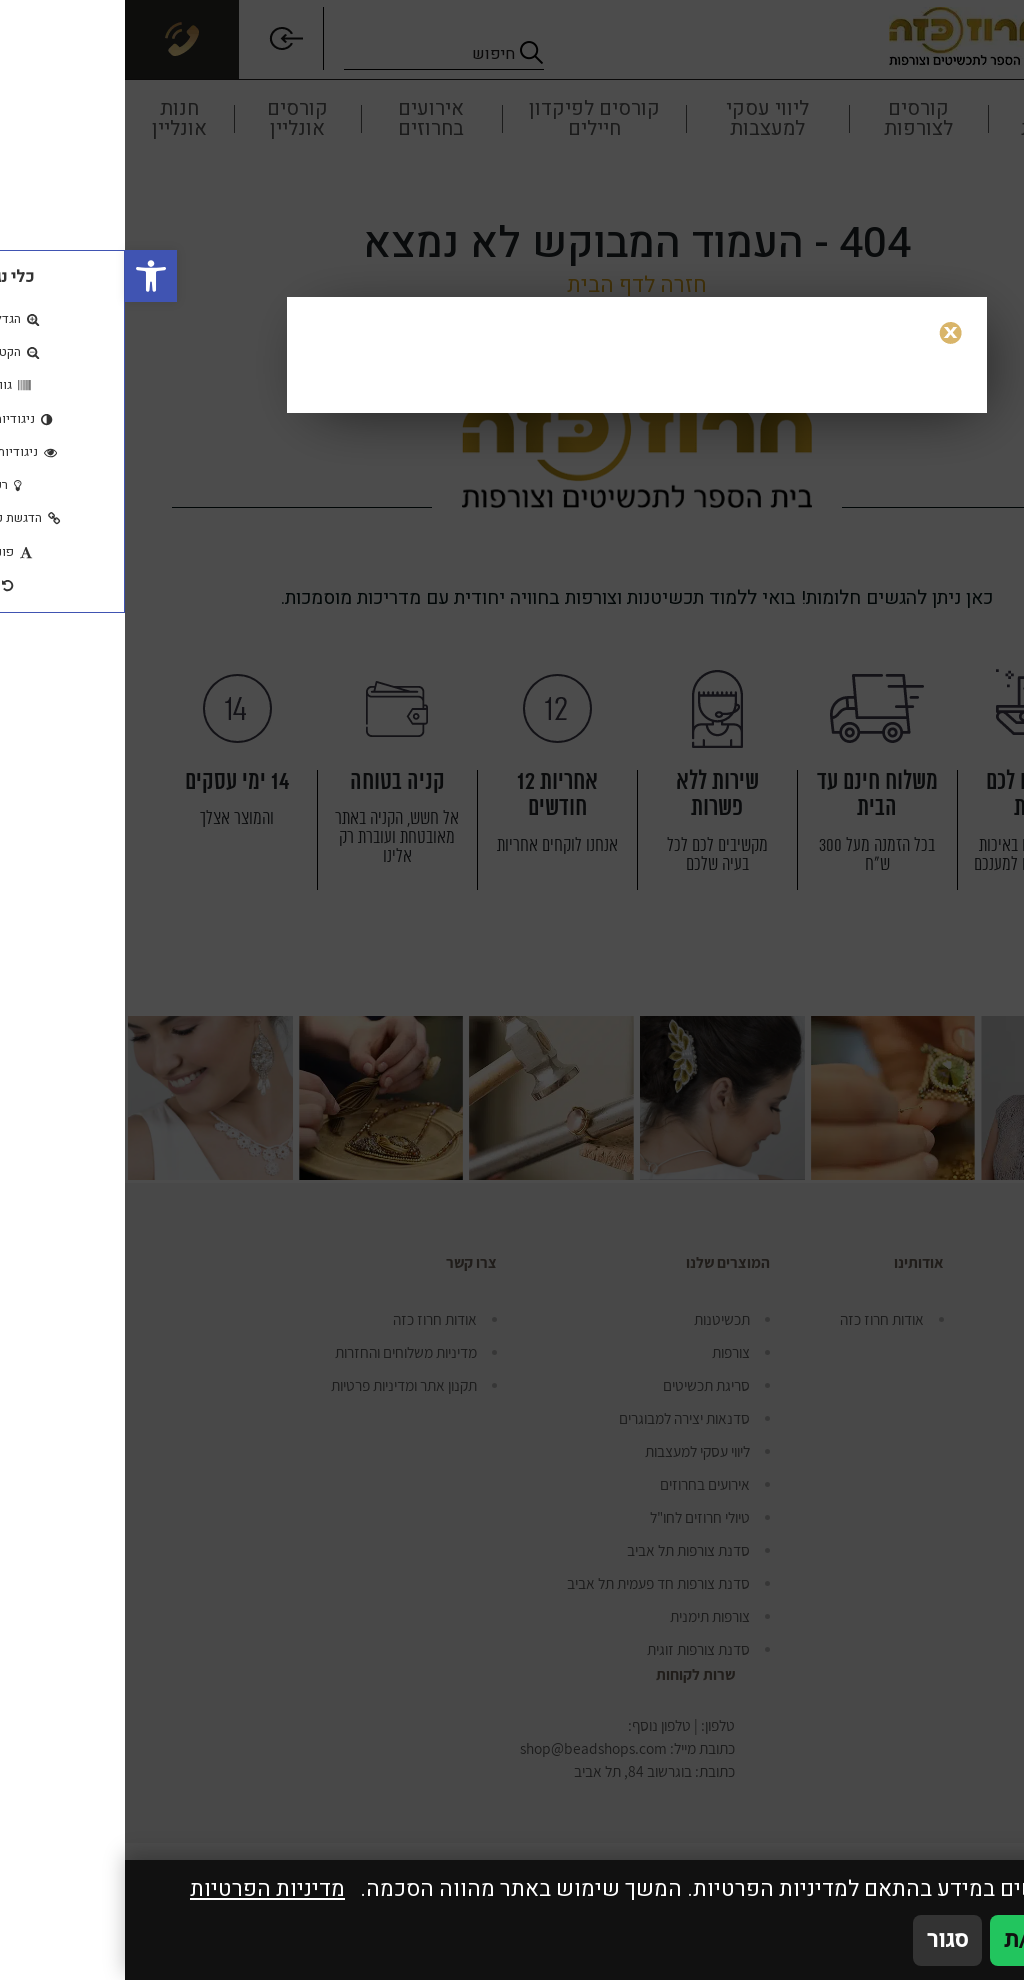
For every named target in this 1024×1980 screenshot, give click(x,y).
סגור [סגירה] (822, 1940)
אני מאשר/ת (936, 1940)
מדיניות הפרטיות (142, 1889)
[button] (26, 276)
